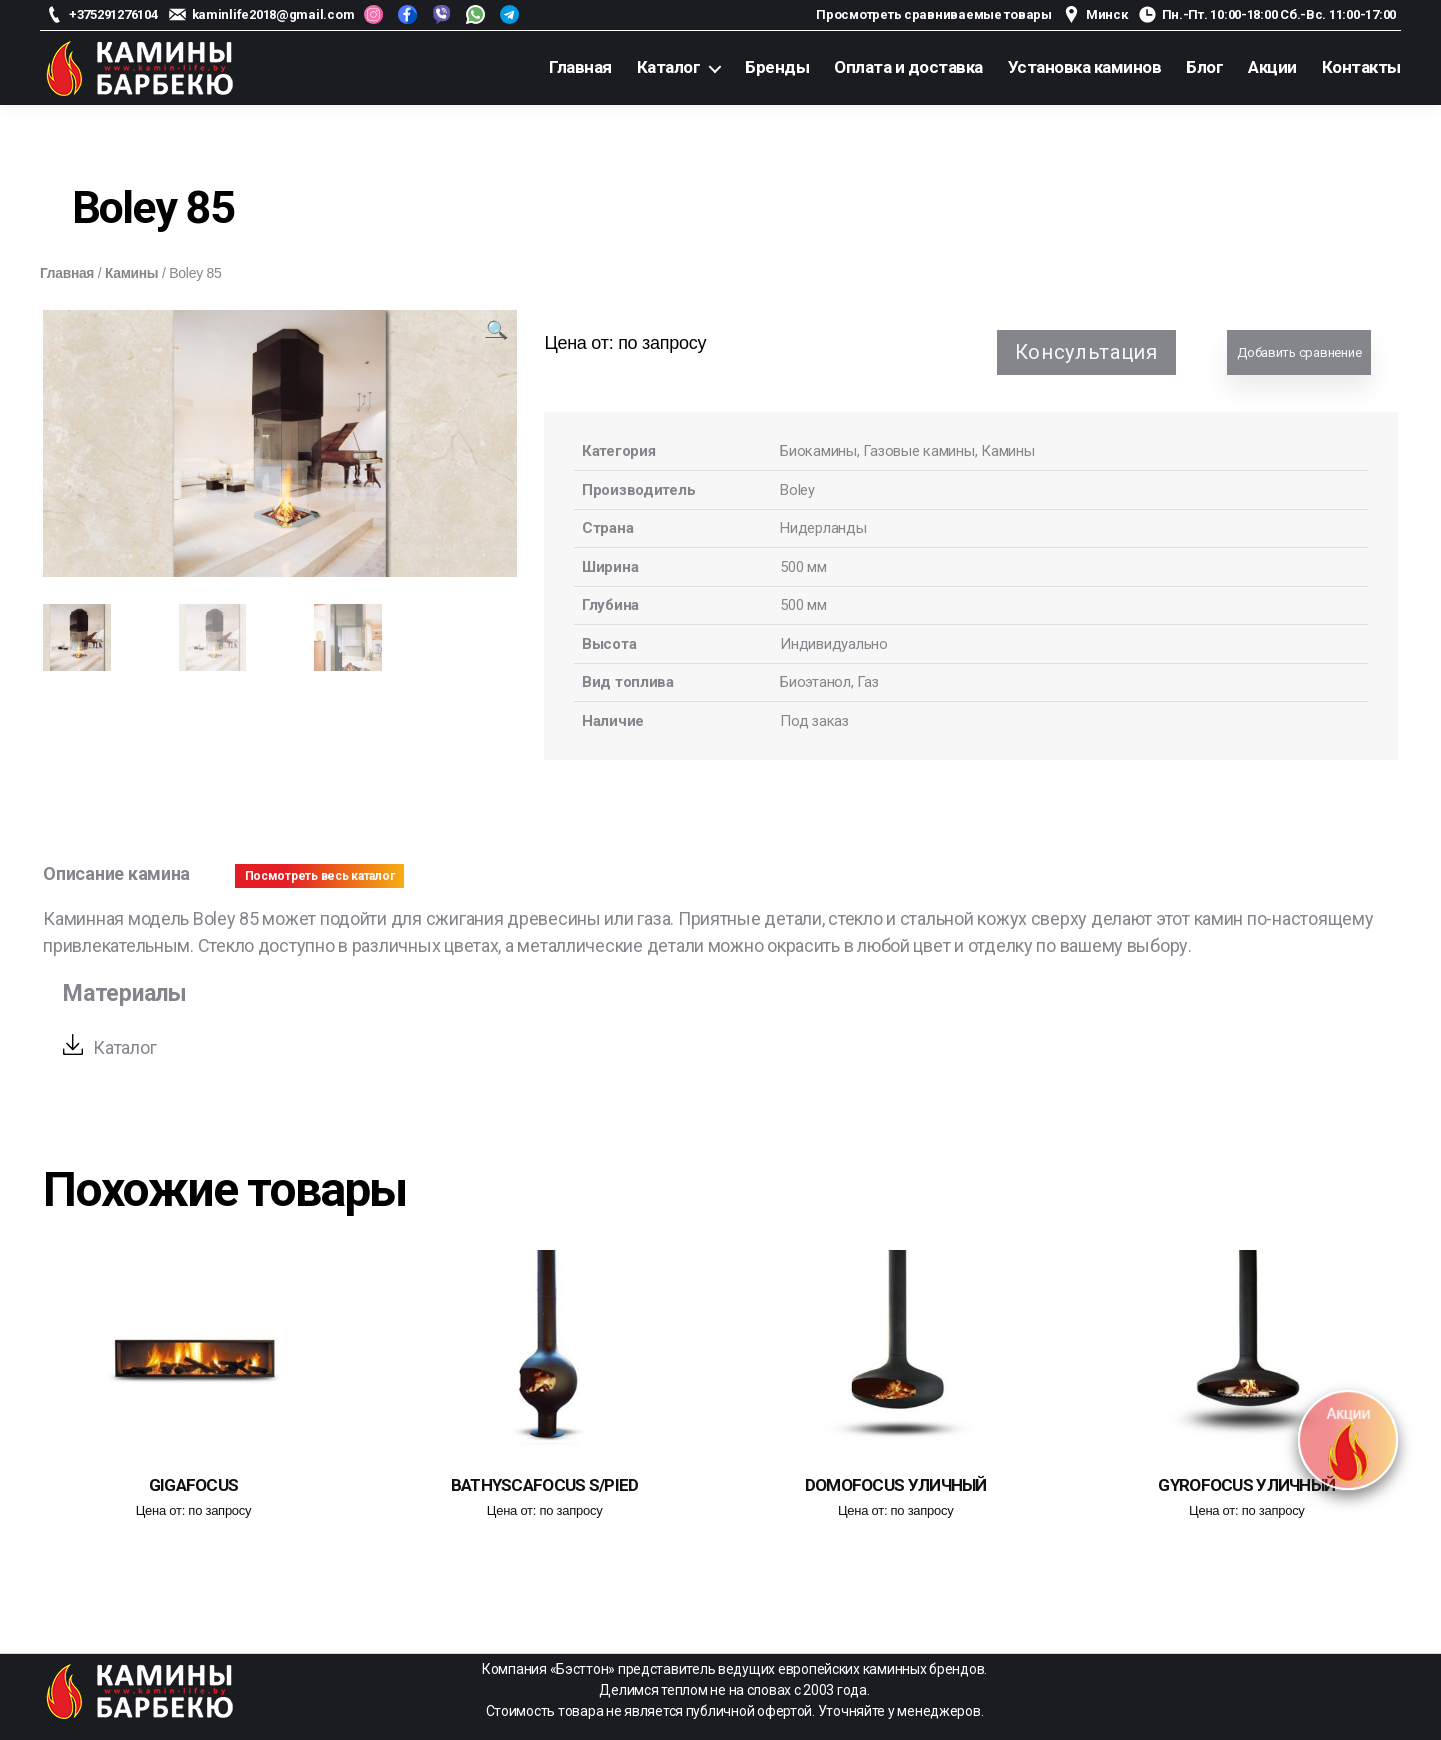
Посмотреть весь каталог (320, 876)
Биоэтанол (815, 682)
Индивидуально (834, 644)
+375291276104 (113, 14)
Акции (1272, 67)
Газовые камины (919, 451)
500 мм (803, 567)
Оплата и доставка (908, 67)
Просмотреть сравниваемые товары (934, 14)
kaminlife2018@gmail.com (273, 14)
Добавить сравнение (1299, 352)
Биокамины (818, 451)
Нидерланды (823, 528)
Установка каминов (1085, 67)
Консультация (1086, 352)
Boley (797, 490)
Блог (1204, 67)
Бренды (777, 67)
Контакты (1361, 67)
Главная (580, 67)
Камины (133, 273)
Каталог (669, 67)
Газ (868, 682)
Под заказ (815, 721)
